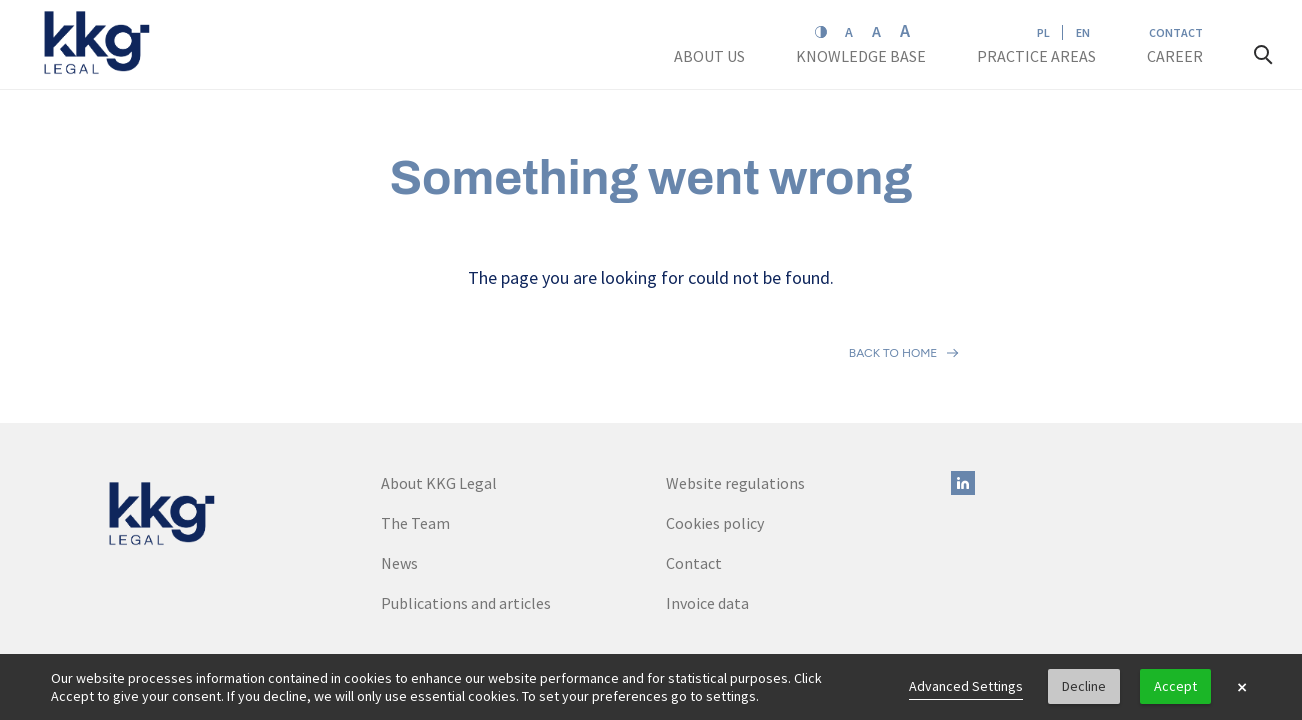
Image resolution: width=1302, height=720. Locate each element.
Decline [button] (1084, 686)
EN (1083, 32)
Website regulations (735, 395)
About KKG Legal (439, 395)
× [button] (1242, 687)
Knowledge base (862, 56)
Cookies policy (715, 435)
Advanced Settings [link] (966, 686)
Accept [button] (1175, 686)
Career (1176, 56)
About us (711, 56)
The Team (415, 435)
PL (1043, 32)
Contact (1176, 32)
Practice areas (1036, 56)
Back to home (893, 309)
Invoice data (707, 515)
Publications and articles (466, 515)
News (399, 475)
